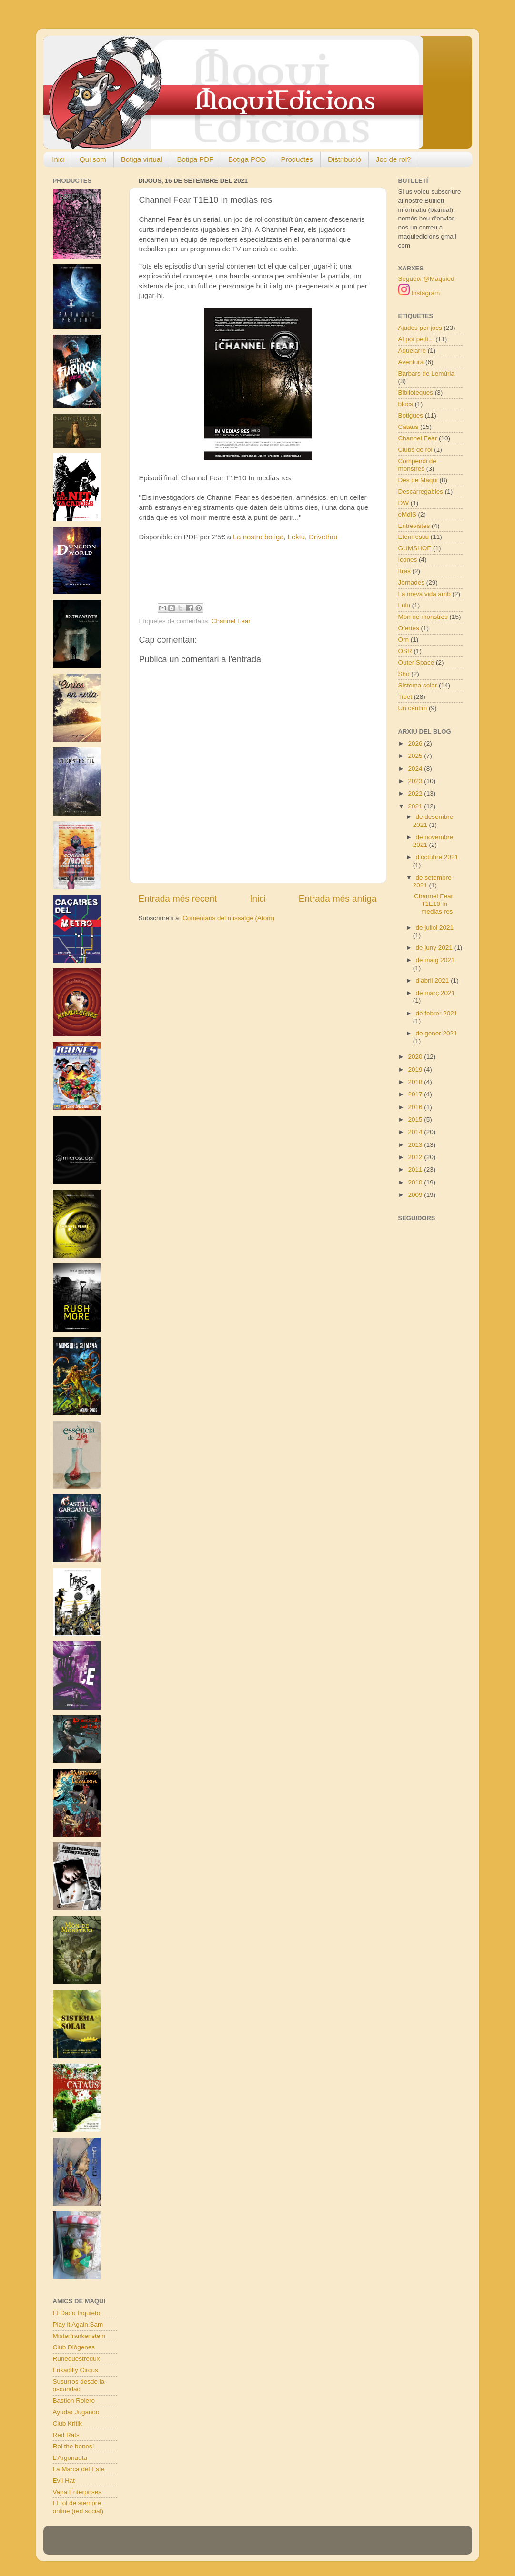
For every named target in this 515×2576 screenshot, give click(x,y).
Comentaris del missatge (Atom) (228, 918)
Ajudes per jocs (420, 327)
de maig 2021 (435, 960)
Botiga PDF (195, 159)
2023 (416, 781)
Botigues (411, 415)
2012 (416, 1157)
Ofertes (408, 628)
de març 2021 (435, 992)
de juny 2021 (435, 947)
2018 (416, 1081)
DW (403, 503)
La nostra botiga (258, 537)
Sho (404, 673)
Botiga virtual (141, 159)
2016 (416, 1107)
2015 (416, 1119)
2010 (416, 1182)
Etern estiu (413, 536)
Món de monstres (423, 616)
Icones (407, 559)
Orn (403, 639)
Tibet (405, 696)
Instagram (419, 293)
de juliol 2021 (435, 927)
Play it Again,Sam (78, 2324)
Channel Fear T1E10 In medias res (433, 904)
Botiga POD (247, 159)
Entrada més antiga (338, 899)
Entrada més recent (178, 899)
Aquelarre (412, 350)
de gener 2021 (436, 1033)
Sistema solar (417, 685)
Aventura (411, 362)
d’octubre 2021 (437, 857)
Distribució (344, 159)
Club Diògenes (74, 2347)
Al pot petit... (416, 339)
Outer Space (416, 662)
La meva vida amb (424, 593)
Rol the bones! (73, 2446)
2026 (416, 743)
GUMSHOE (415, 548)
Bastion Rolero (74, 2400)
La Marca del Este (79, 2469)
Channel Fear (231, 621)
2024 (416, 768)
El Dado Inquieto (77, 2313)
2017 (416, 1094)
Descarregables (421, 491)
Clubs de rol (415, 449)
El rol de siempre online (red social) (78, 2506)
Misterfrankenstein (79, 2335)
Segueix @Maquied (426, 278)
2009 (416, 1194)
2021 (416, 806)
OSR (405, 651)
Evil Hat (64, 2480)
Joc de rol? (393, 159)
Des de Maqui (418, 480)
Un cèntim (412, 708)
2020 (416, 1056)
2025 (416, 755)
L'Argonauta (70, 2457)
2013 (416, 1144)
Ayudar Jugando (76, 2412)
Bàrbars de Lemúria (426, 373)
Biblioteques (416, 392)
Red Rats (66, 2434)
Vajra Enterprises (77, 2492)
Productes (297, 159)
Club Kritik (67, 2423)
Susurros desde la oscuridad (79, 2385)
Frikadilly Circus (75, 2370)
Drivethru (323, 537)
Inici (58, 159)
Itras (404, 571)
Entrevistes (414, 525)
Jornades (411, 582)
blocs (406, 404)
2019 (416, 1069)
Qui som (93, 159)
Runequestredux (76, 2358)
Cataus (408, 426)
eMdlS (407, 514)
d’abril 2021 (433, 980)
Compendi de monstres (417, 465)
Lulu (404, 605)
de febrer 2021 (437, 1013)
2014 (416, 1131)
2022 (416, 793)
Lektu (296, 537)
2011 (416, 1169)
